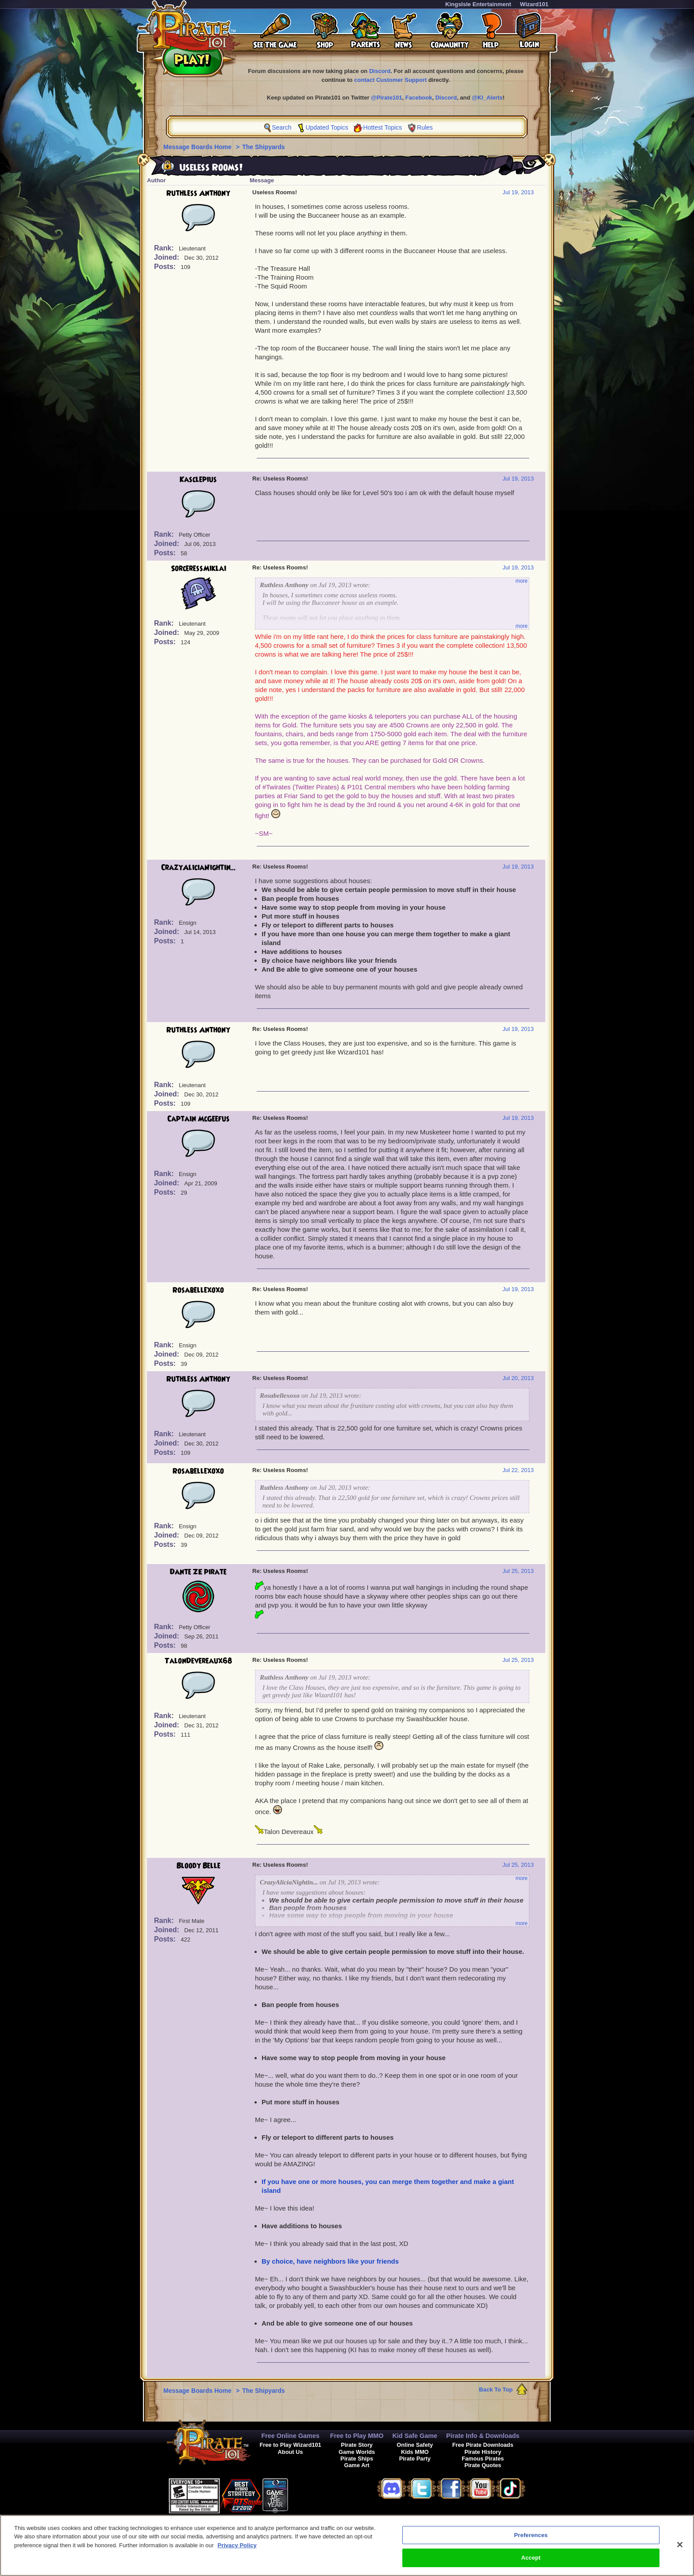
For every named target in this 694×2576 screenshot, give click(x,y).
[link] (310, 2494)
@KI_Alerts (487, 97)
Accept (530, 2559)
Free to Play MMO (357, 2435)
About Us (290, 2452)
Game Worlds (357, 2452)
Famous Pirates (483, 2458)
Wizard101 (534, 4)
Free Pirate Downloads (482, 2444)
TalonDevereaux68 (198, 1661)
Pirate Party (415, 2458)
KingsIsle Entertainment (478, 4)
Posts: (165, 266)
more (522, 581)
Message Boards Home (198, 146)
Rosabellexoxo (198, 1290)
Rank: (165, 248)
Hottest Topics (382, 127)
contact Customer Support (390, 80)
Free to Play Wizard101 (290, 2444)
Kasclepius (198, 479)
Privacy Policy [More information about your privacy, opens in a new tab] (237, 2546)
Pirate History (482, 2452)
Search (281, 127)
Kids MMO (415, 2452)
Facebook (418, 97)
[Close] (680, 2546)
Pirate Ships (356, 2458)
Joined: (167, 257)
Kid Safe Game (414, 2435)
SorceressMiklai (198, 568)
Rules (425, 127)
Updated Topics (326, 127)
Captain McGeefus (198, 1119)
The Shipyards (263, 146)
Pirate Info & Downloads (483, 2435)
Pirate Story (357, 2444)
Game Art (357, 2465)
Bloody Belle (198, 1866)
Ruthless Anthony (198, 193)
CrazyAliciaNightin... (198, 867)
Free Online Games (290, 2435)
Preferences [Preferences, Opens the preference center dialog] (531, 2536)
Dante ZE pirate (198, 1572)
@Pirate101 (386, 97)
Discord (379, 71)
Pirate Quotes (482, 2465)
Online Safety (415, 2444)
